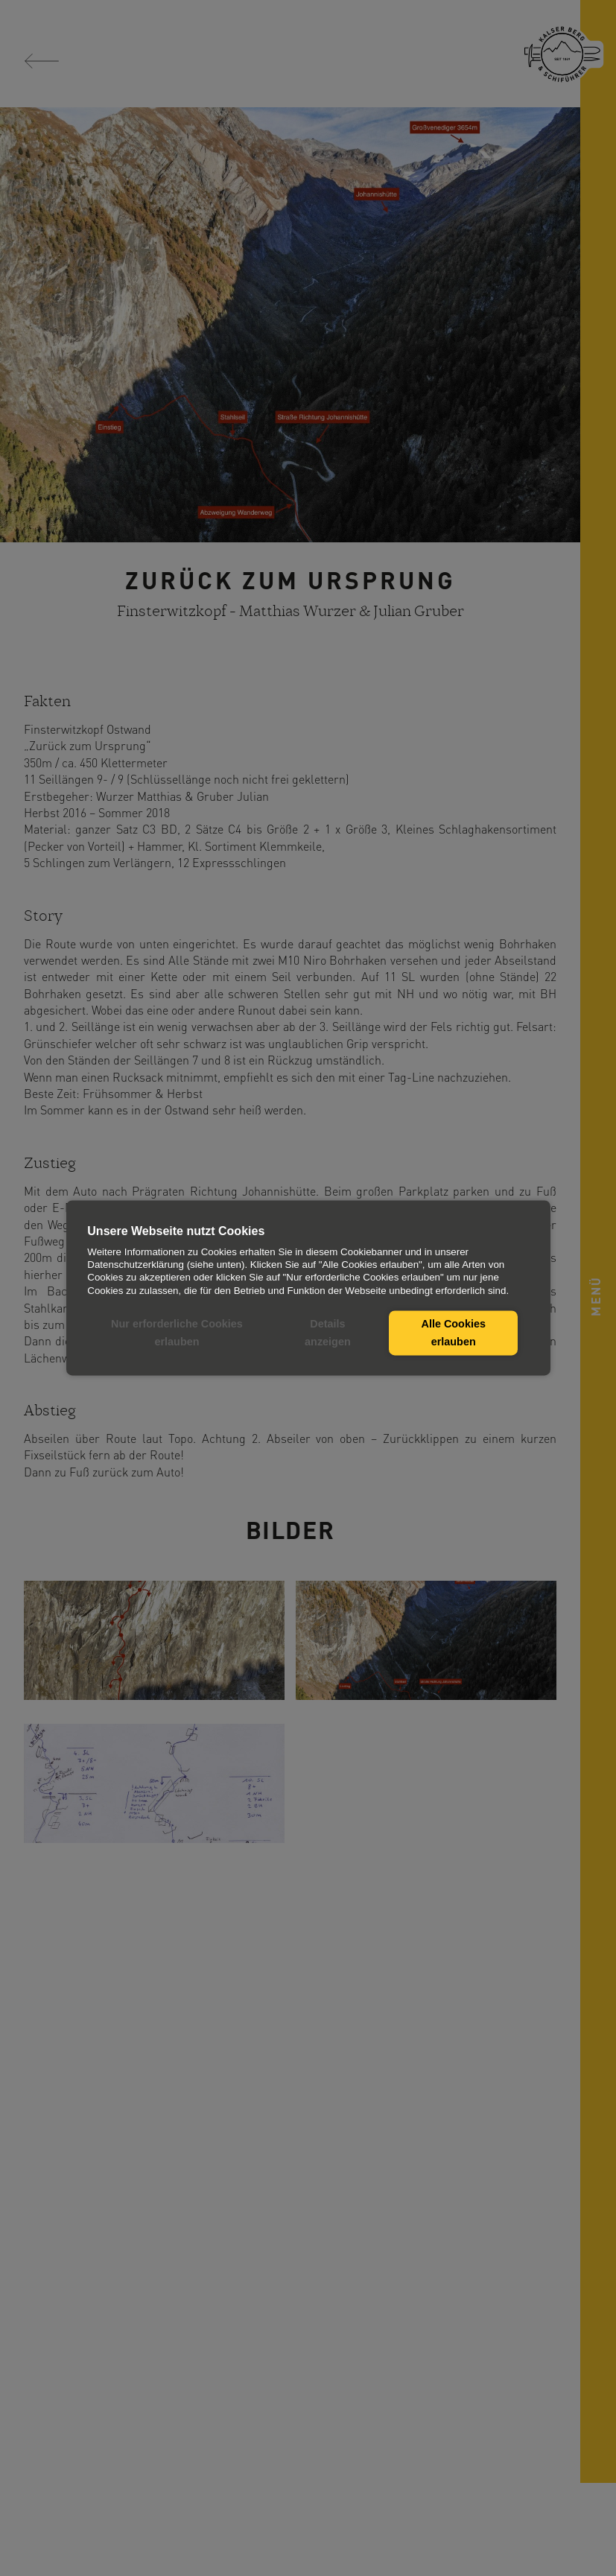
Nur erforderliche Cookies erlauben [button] (177, 1333)
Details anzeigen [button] (328, 1333)
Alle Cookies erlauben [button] (454, 1333)
